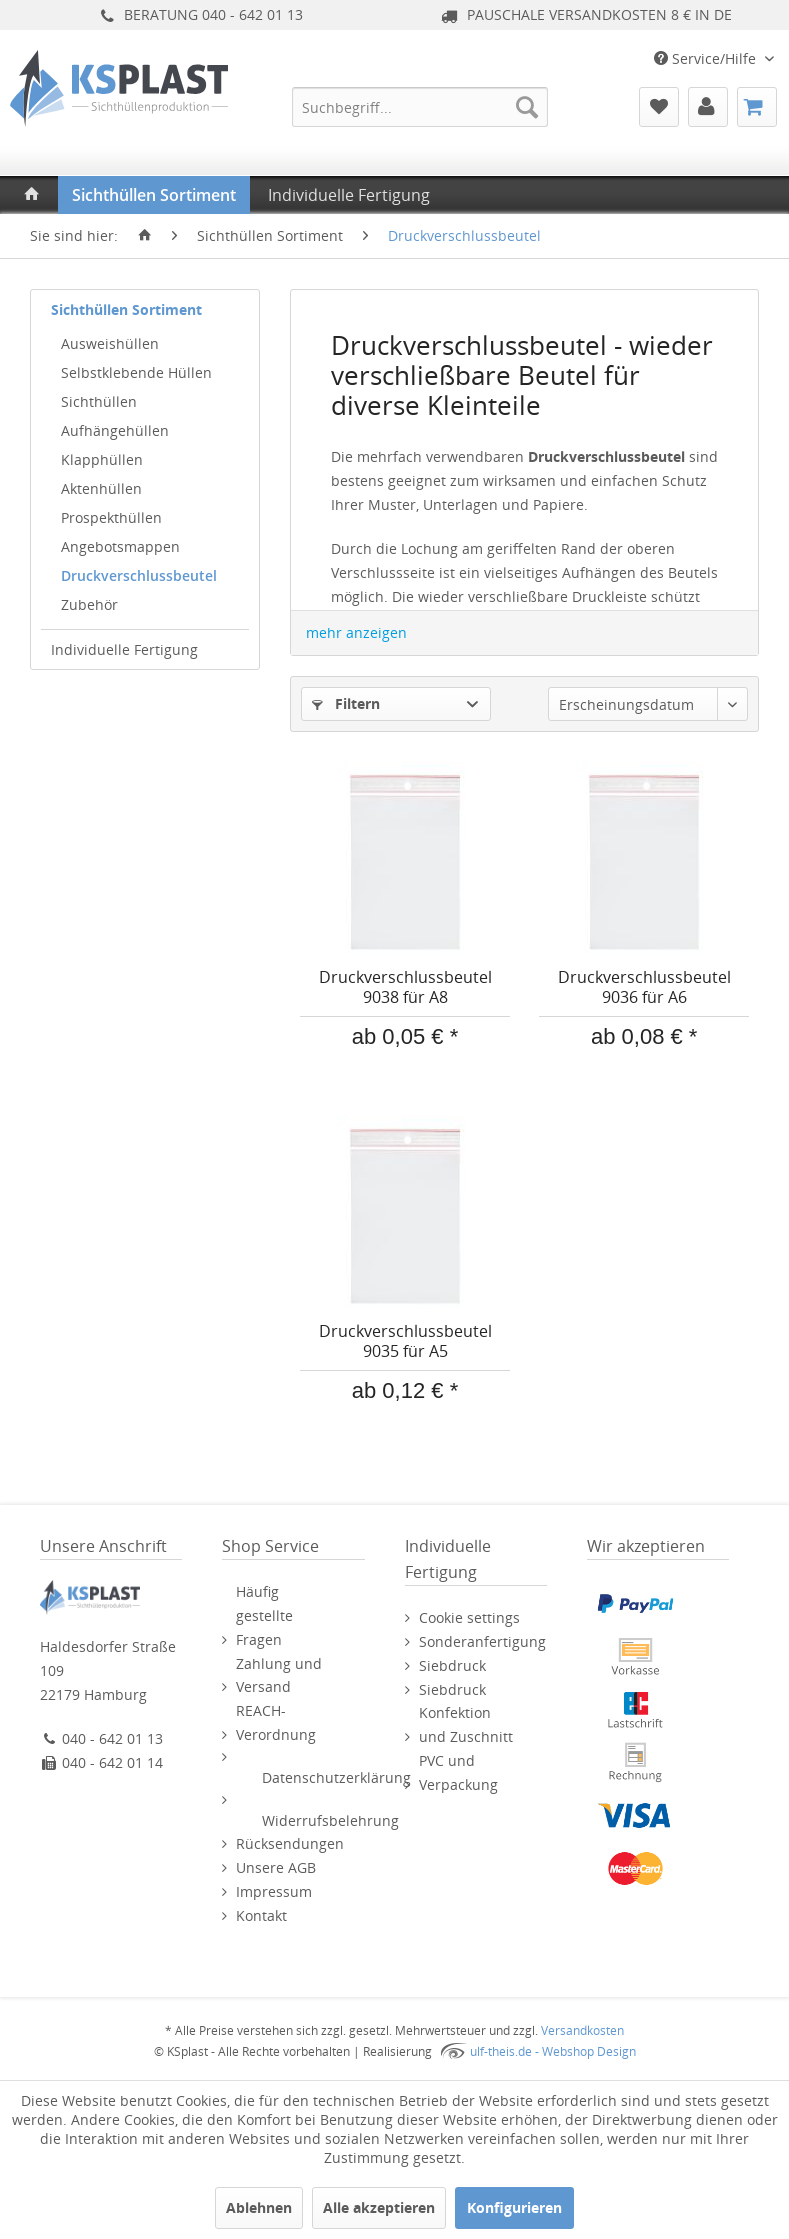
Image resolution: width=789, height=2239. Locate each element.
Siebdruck (452, 1665)
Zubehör (89, 604)
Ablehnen (259, 2207)
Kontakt (261, 1915)
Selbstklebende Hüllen (136, 372)
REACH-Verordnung (276, 1722)
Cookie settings (469, 1617)
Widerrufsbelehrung (330, 1820)
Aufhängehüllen (115, 430)
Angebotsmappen (120, 546)
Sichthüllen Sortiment (126, 309)
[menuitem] (420, 107)
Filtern (346, 703)
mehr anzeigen (356, 632)
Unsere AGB (276, 1867)
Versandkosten (582, 2030)
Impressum (274, 1891)
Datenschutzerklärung (336, 1777)
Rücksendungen (290, 1843)
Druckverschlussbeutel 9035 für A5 (405, 1341)
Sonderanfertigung (482, 1641)
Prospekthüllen (111, 517)
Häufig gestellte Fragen (264, 1615)
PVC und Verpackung (458, 1772)
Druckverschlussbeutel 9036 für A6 (644, 987)
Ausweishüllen (110, 343)
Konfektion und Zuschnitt (466, 1724)
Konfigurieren (514, 2207)
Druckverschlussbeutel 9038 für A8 (405, 987)
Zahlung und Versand (279, 1675)
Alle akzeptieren (379, 2207)
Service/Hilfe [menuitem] (707, 58)
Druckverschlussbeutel (139, 575)
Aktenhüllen (101, 488)
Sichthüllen (99, 401)
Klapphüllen (102, 459)
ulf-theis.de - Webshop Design (553, 2051)
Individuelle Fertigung (124, 649)
